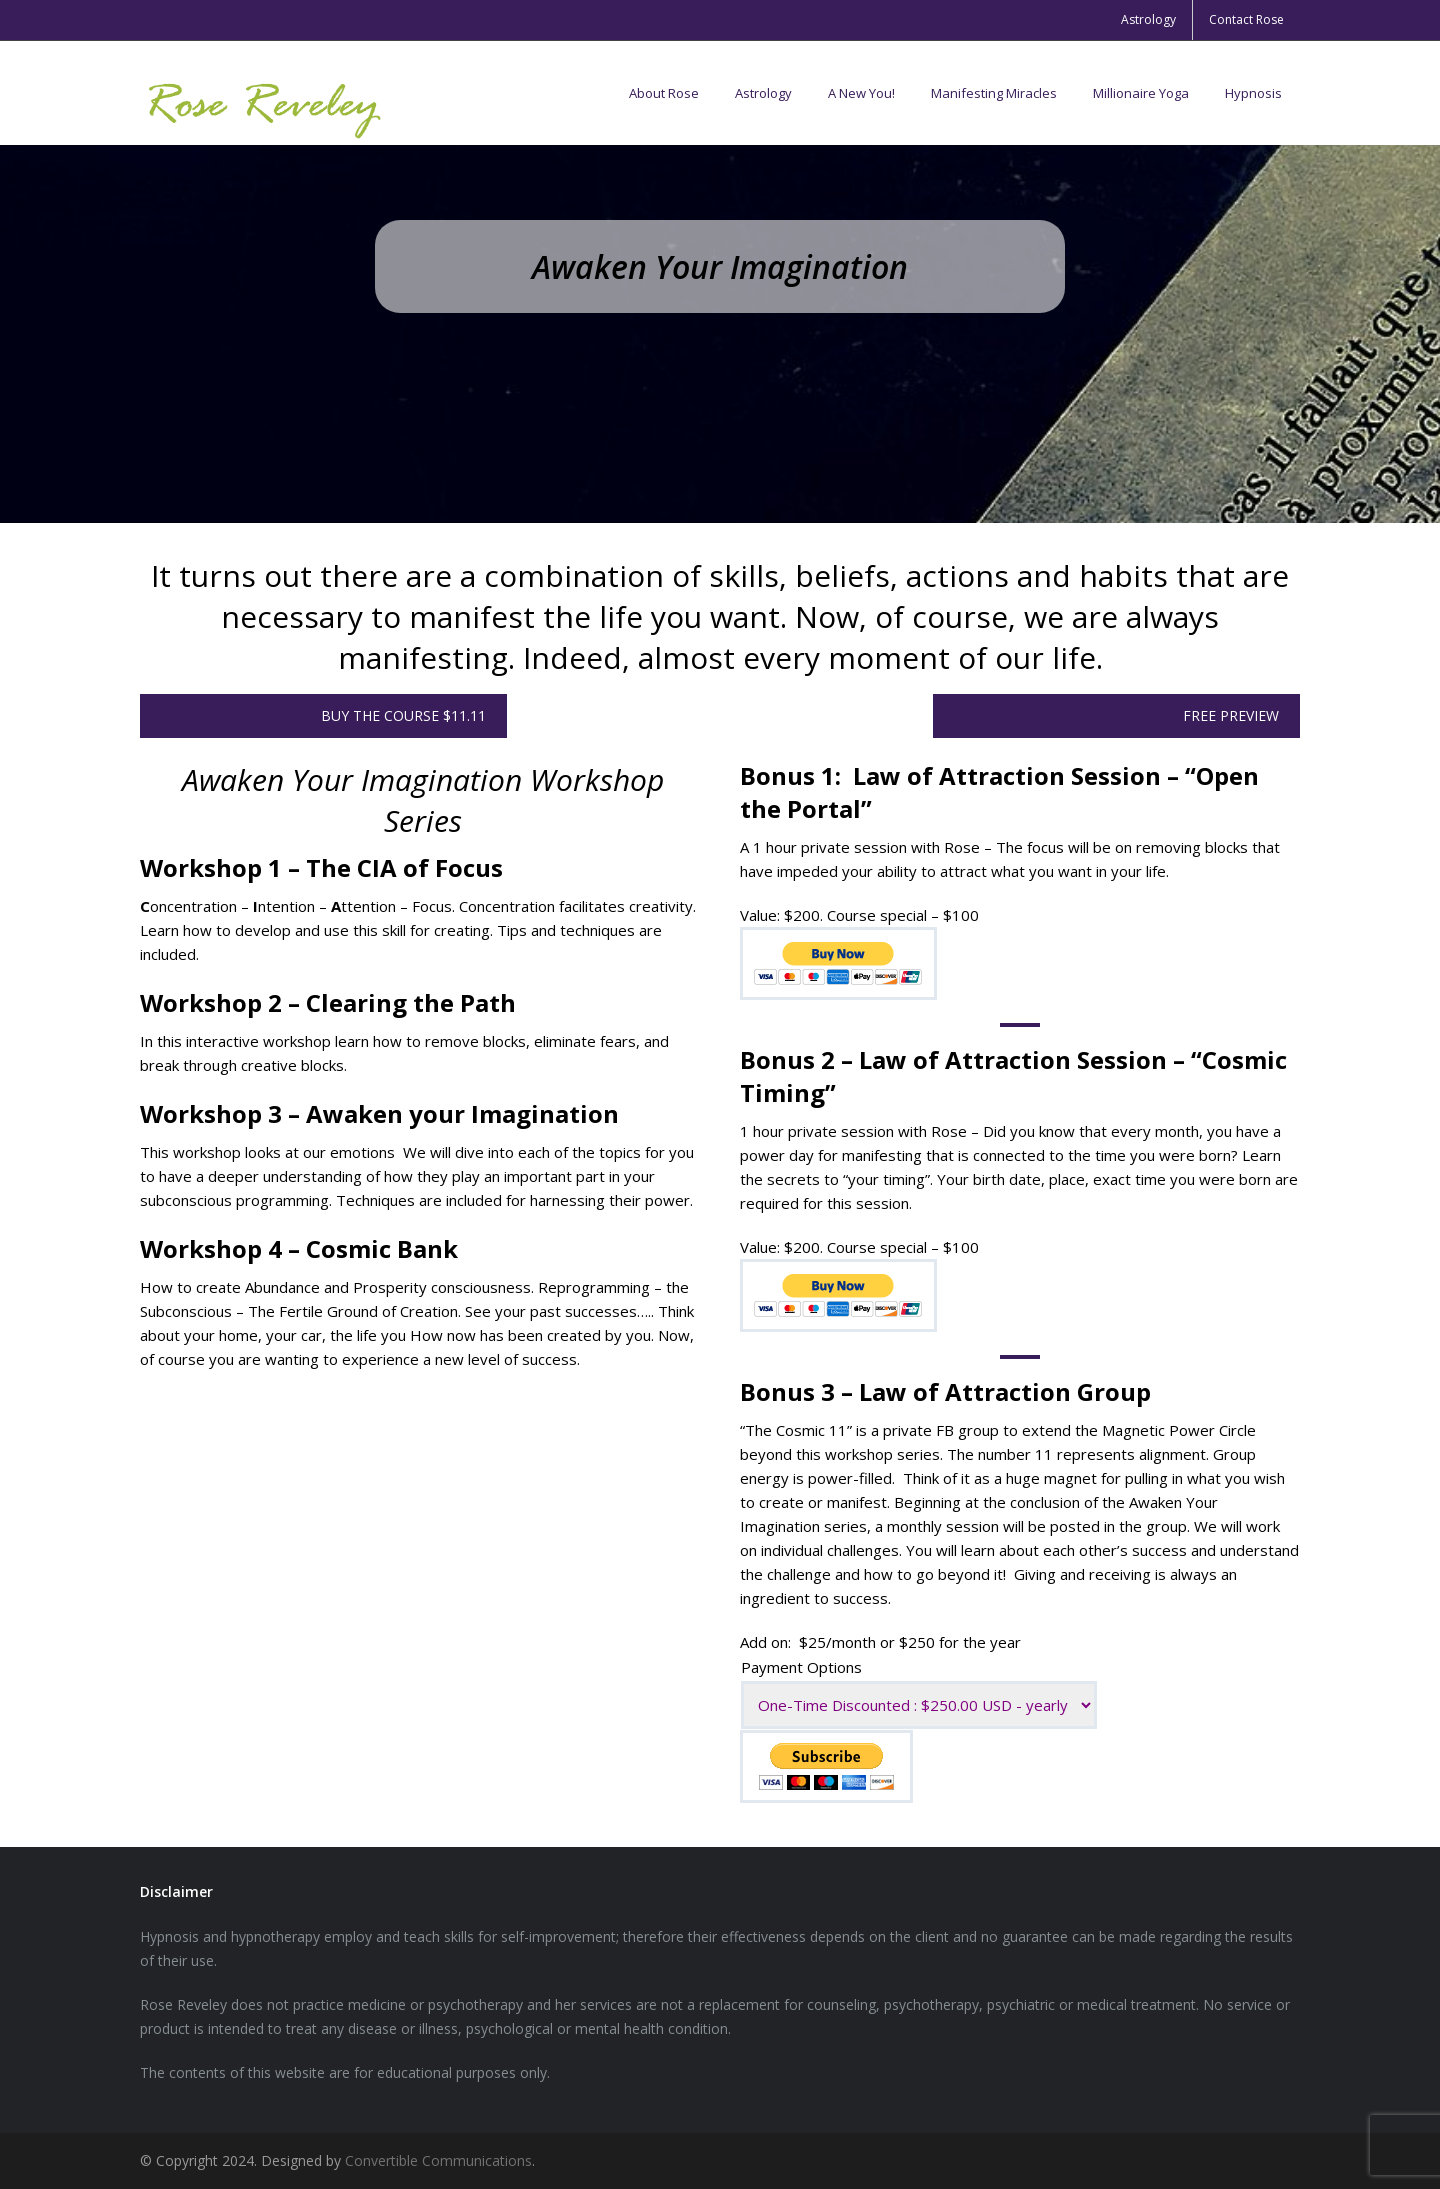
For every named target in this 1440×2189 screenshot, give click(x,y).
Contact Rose (1246, 19)
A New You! (861, 93)
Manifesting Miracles (994, 93)
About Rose (664, 93)
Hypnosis (1253, 93)
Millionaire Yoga (1141, 93)
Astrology (1148, 19)
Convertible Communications (438, 2160)
